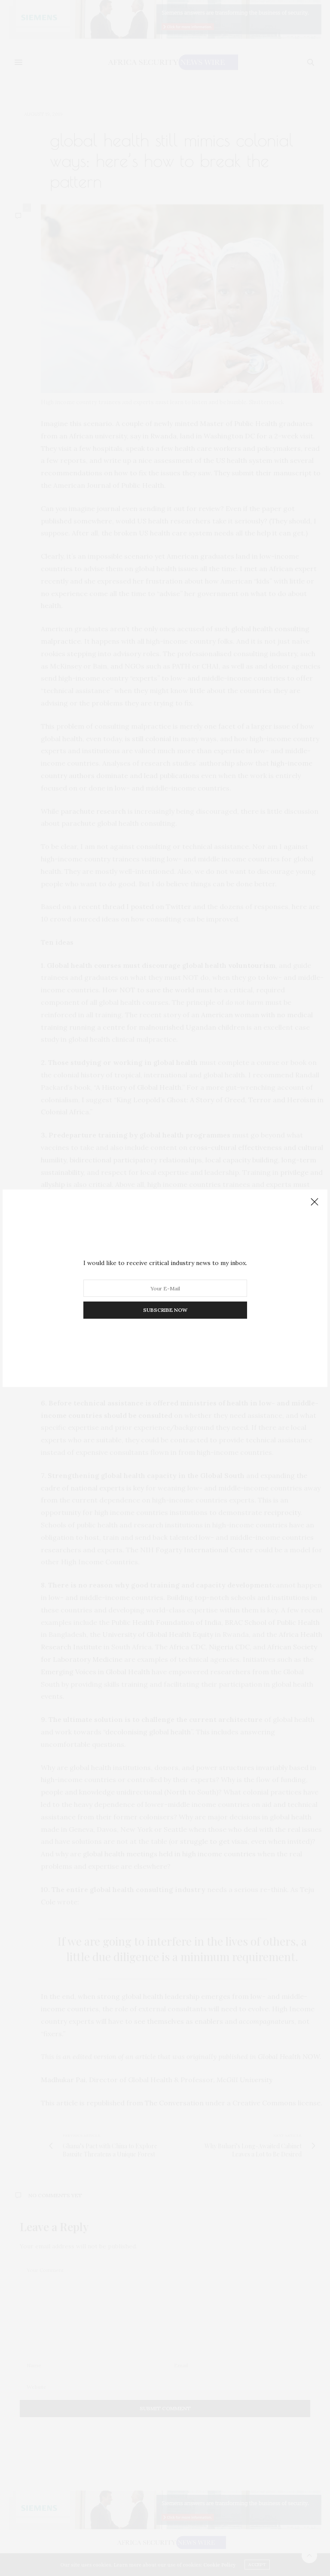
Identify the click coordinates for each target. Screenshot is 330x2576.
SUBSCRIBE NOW (165, 1310)
